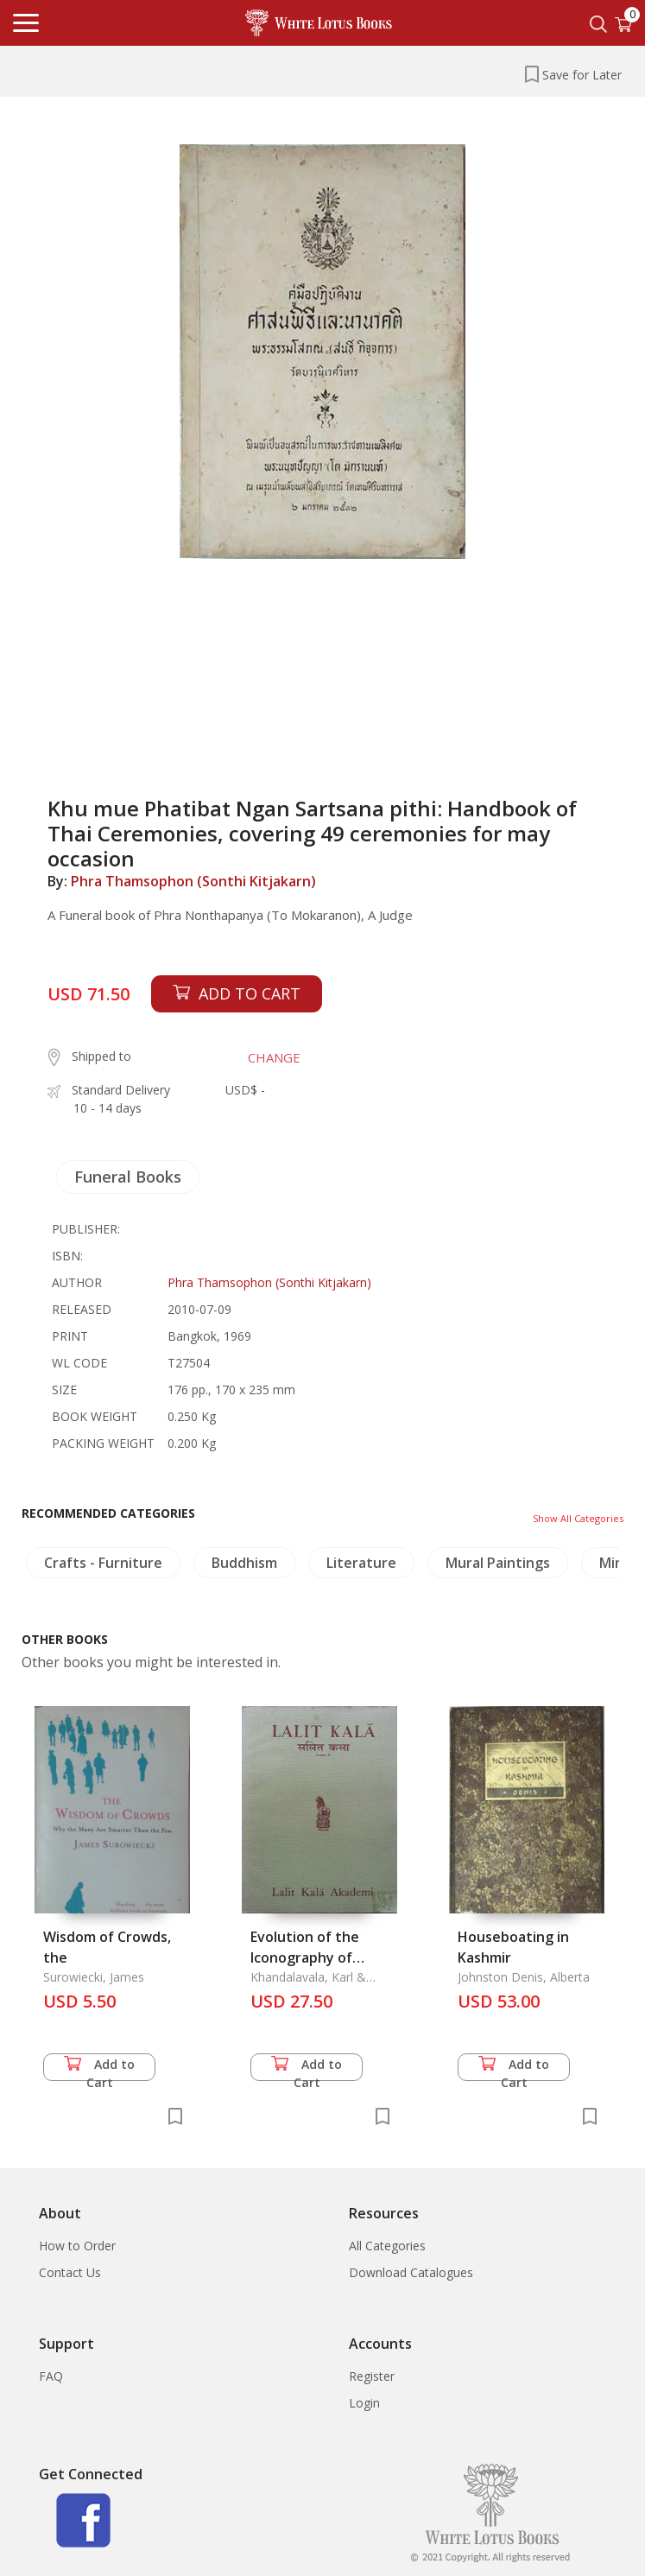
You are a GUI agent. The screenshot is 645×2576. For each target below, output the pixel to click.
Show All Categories (578, 1518)
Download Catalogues (411, 2272)
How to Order (77, 2245)
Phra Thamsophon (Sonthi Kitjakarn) (193, 881)
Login (364, 2403)
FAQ (51, 2376)
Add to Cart (99, 2068)
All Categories (387, 2245)
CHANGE (274, 1057)
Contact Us (70, 2272)
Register (372, 2376)
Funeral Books (127, 1176)
